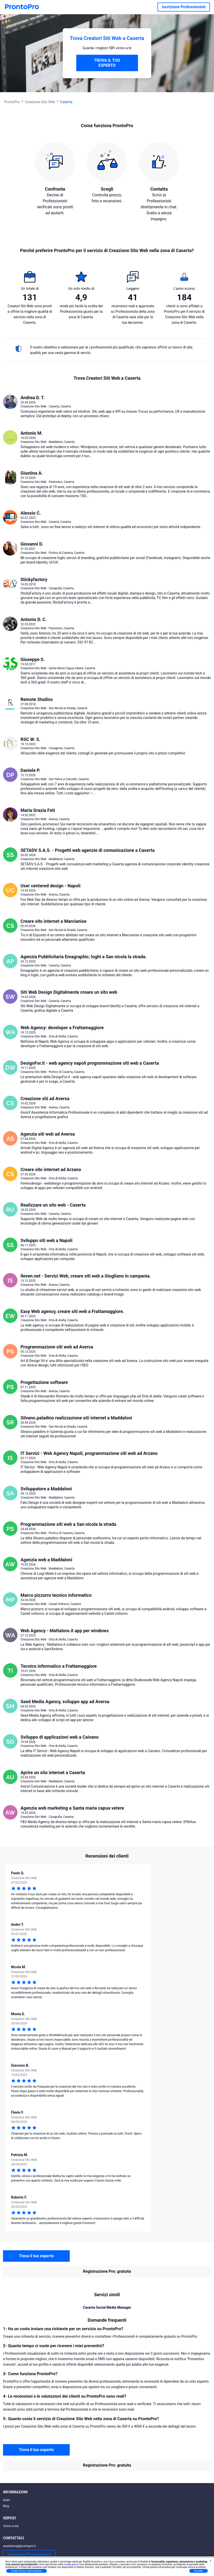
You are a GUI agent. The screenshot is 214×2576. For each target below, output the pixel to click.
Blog (6, 2506)
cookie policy (71, 2564)
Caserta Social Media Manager (107, 2307)
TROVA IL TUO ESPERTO (107, 63)
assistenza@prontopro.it (19, 2546)
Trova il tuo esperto (36, 2256)
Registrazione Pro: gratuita (107, 2271)
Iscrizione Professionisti (184, 6)
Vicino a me (11, 2526)
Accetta (198, 2571)
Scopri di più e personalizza (26, 2571)
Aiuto (6, 2500)
